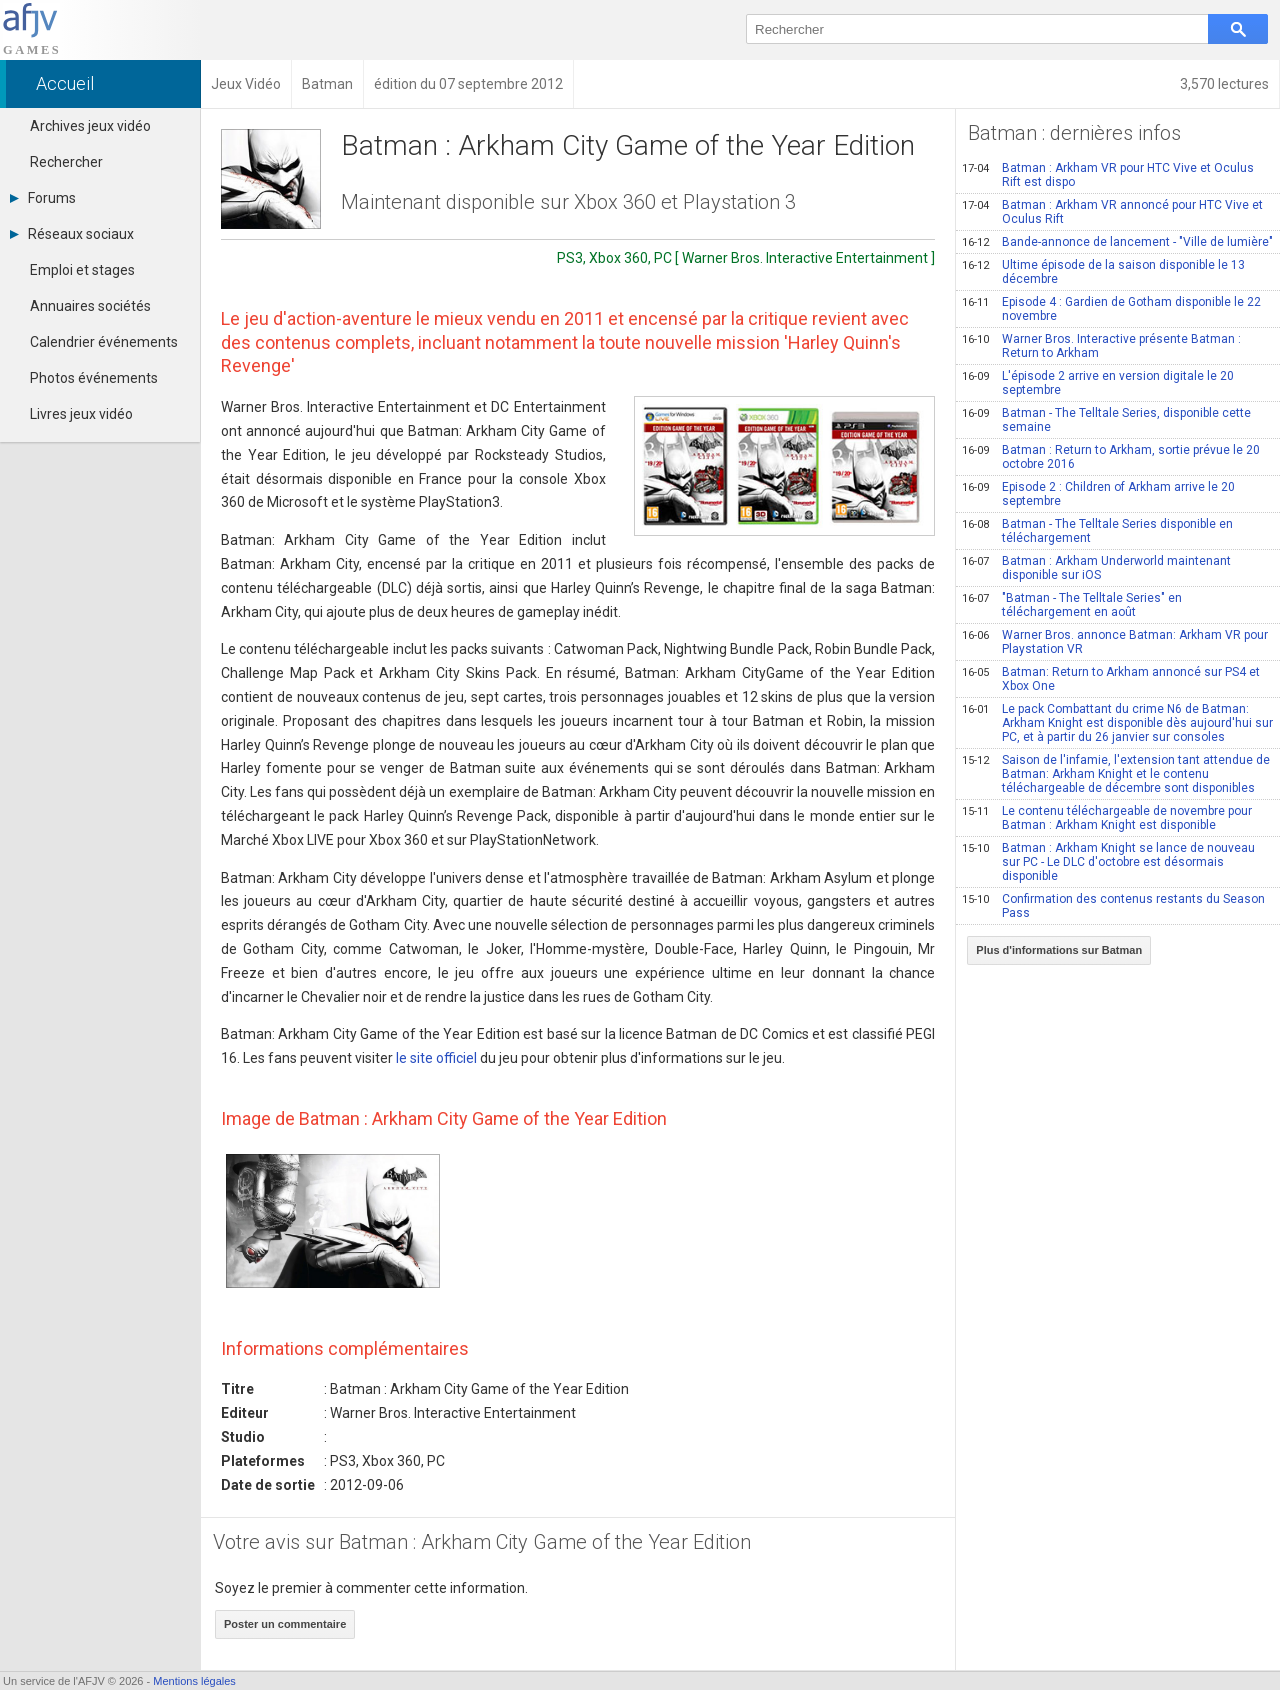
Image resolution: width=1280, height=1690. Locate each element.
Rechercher (66, 162)
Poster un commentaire (285, 1624)
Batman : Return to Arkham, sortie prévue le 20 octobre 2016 (1111, 457)
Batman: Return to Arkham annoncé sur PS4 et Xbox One (1111, 679)
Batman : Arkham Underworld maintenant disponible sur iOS (1096, 568)
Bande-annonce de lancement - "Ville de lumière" (1117, 242)
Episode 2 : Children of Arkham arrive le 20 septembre (1098, 494)
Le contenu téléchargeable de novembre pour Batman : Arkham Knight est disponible (1107, 818)
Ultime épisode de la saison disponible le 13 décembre (1103, 272)
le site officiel (436, 1058)
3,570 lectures (1224, 84)
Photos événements (94, 378)
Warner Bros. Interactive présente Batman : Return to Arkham (1101, 346)
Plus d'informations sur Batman (1059, 950)
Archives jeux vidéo (90, 126)
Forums (43, 198)
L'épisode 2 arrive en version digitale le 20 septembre (1098, 383)
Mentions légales (194, 1681)
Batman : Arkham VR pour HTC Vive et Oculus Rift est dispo (1108, 175)
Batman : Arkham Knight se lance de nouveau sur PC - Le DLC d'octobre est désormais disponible (1108, 862)
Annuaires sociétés (90, 306)
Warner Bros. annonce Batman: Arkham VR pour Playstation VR (1115, 642)
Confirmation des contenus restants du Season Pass (1113, 906)
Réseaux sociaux (72, 234)
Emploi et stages (82, 270)
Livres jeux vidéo (81, 414)
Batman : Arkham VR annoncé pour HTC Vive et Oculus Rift (1112, 212)
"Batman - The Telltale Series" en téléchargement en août (1072, 605)
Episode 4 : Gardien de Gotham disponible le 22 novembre (1111, 309)
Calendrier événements (104, 342)
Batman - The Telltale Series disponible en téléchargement (1097, 531)
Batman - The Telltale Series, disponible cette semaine (1106, 420)
